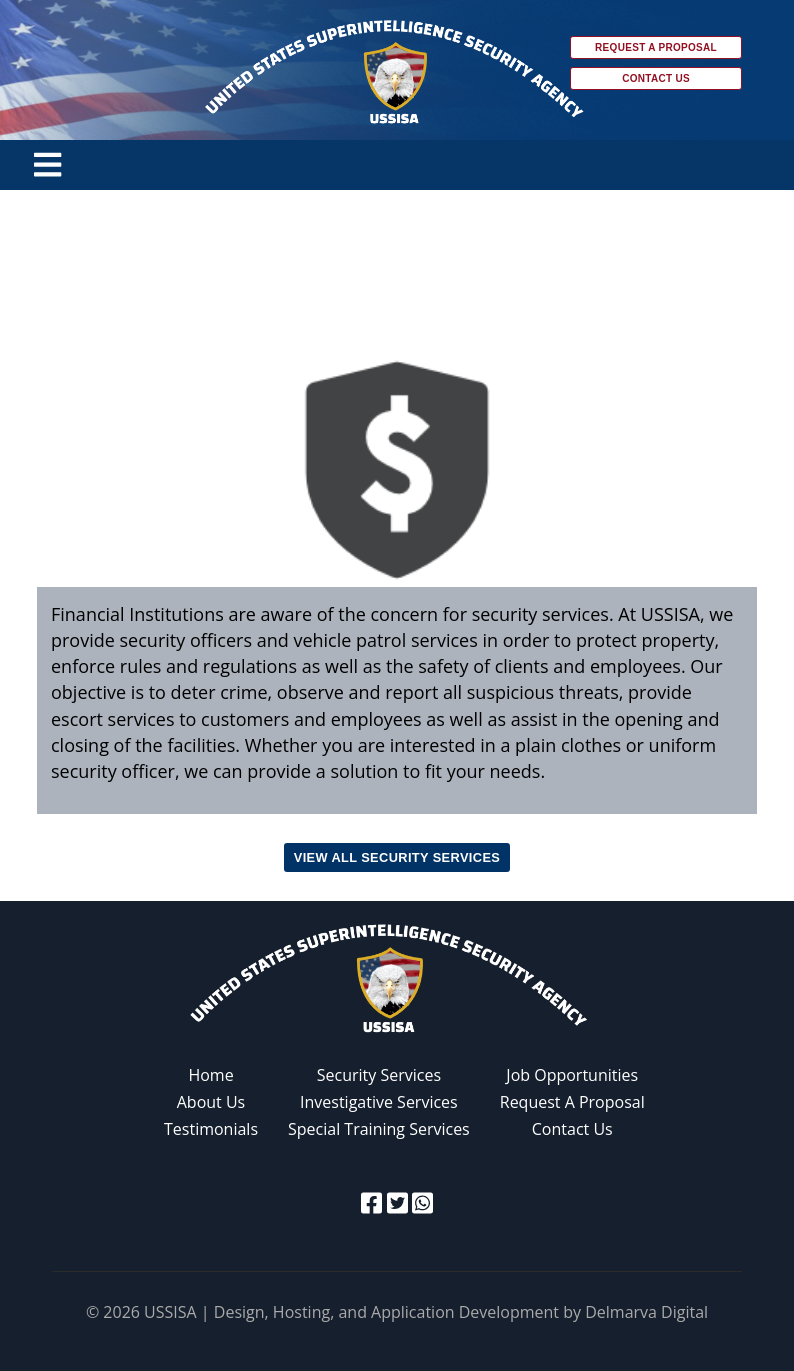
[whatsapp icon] (422, 1202)
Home (210, 1075)
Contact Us (656, 78)
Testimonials (211, 1129)
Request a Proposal (656, 47)
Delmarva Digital (646, 1312)
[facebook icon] (371, 1202)
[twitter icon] (397, 1202)
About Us (211, 1102)
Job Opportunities (572, 1075)
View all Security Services (397, 857)
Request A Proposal (572, 1102)
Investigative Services (379, 1102)
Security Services (379, 1075)
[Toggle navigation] (47, 165)
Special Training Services (379, 1129)
